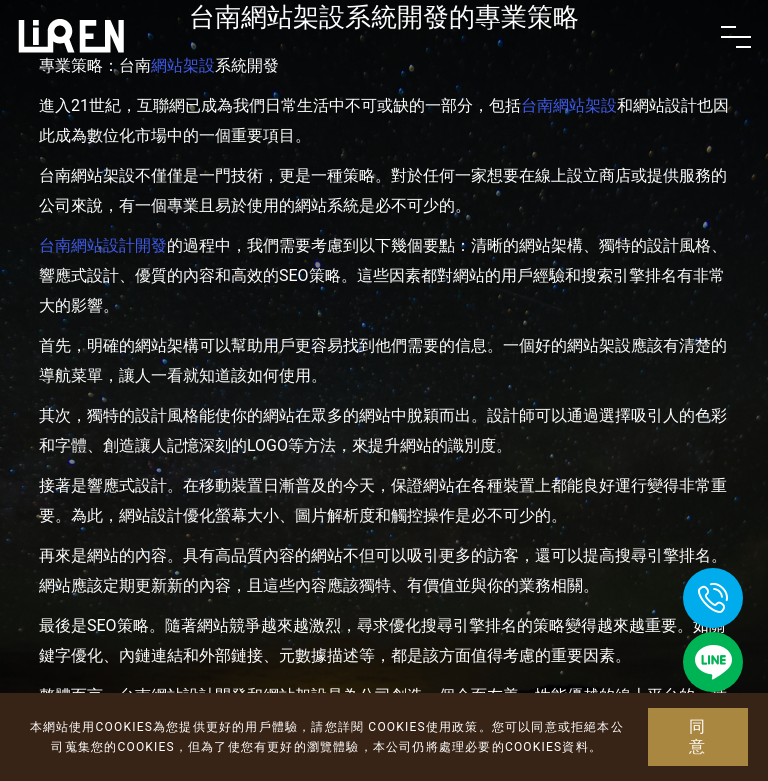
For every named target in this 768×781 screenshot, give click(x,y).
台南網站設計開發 (103, 245)
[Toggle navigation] (736, 37)
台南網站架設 (569, 105)
